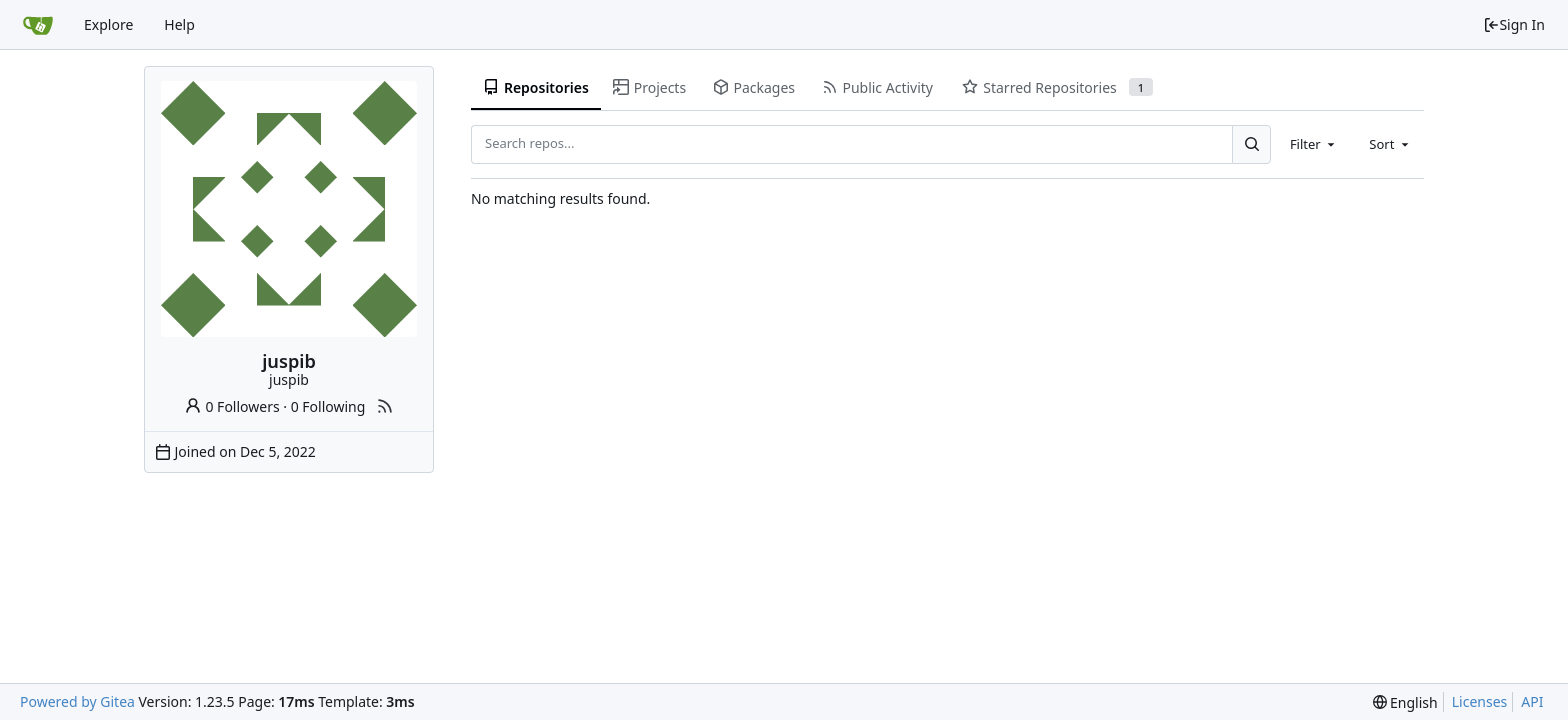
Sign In (1514, 24)
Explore (108, 24)
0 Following (328, 406)
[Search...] (1251, 144)
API (1532, 701)
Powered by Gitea (77, 701)
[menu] (1405, 702)
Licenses (1480, 701)
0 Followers (232, 406)
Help (179, 24)
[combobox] (1314, 144)
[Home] (38, 25)
